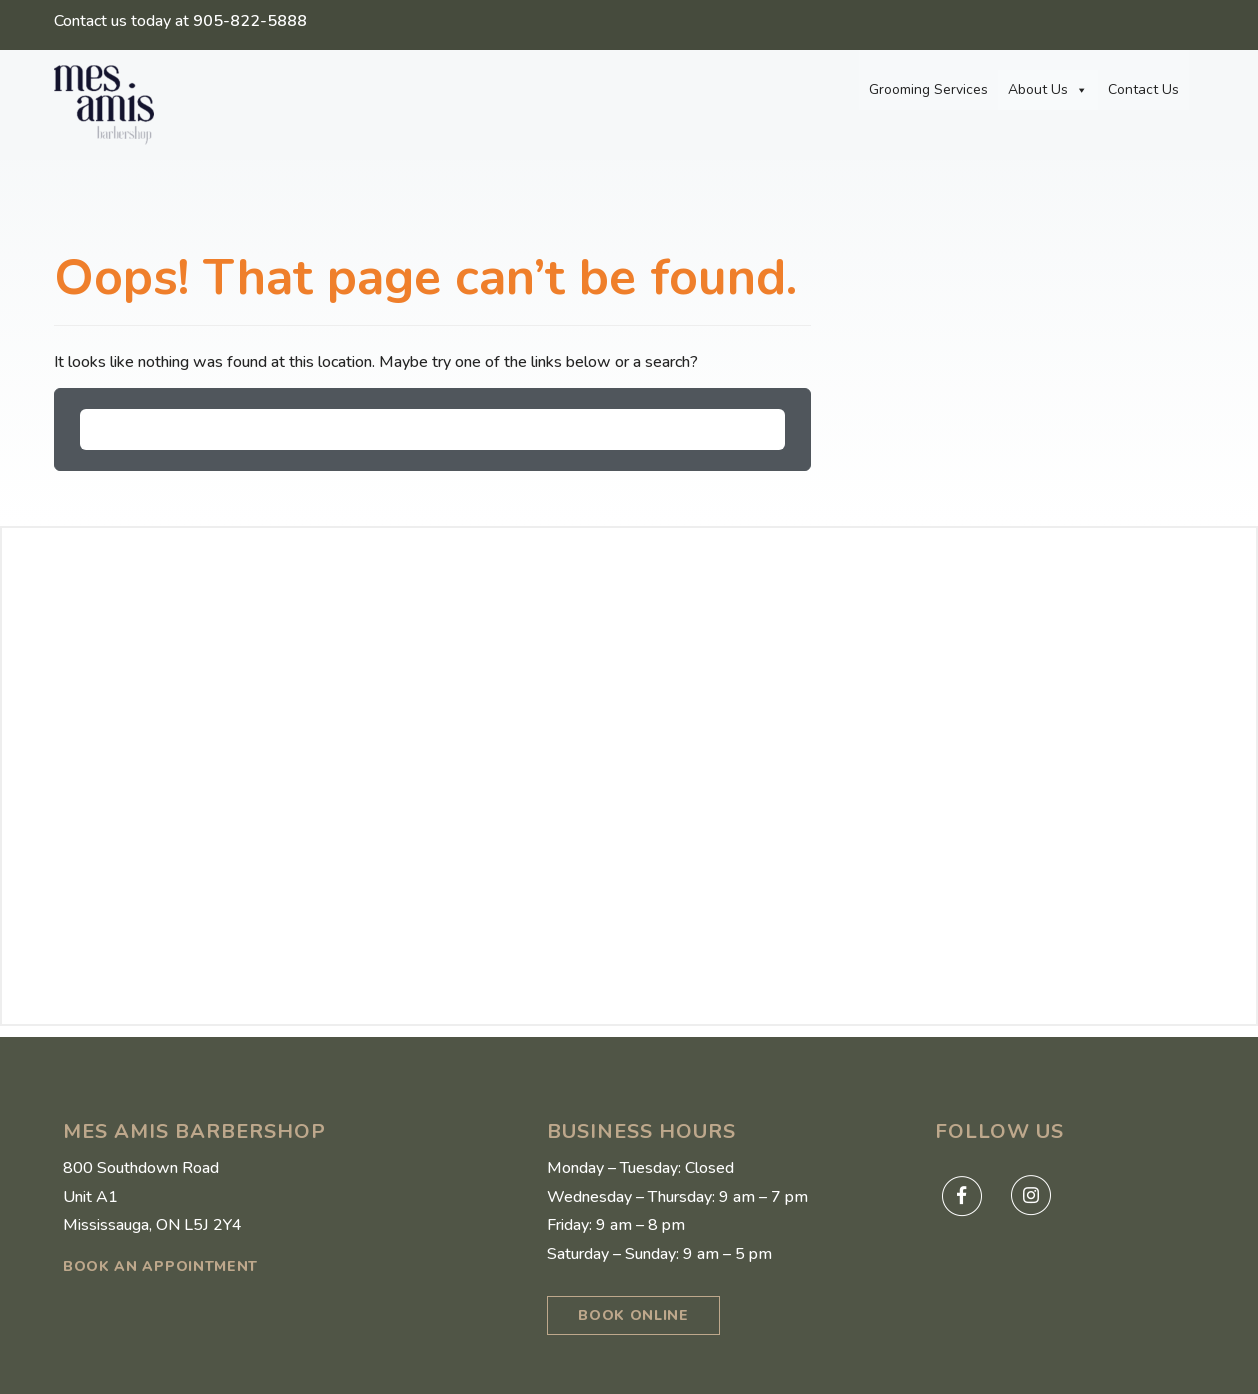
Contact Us (1143, 89)
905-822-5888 (250, 21)
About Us (1048, 90)
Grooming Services (928, 89)
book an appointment (160, 1266)
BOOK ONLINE (633, 1315)
